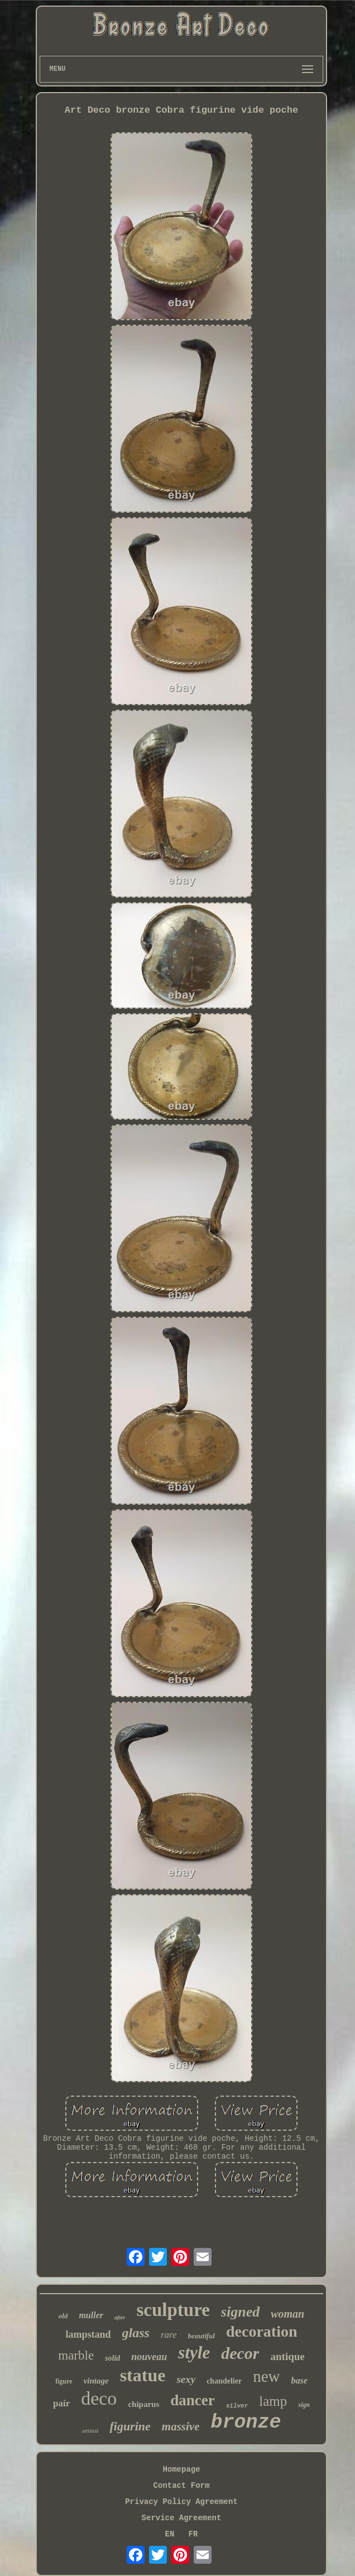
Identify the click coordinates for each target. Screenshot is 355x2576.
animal (90, 2430)
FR (193, 2534)
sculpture (172, 2310)
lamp (273, 2401)
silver (237, 2405)
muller (91, 2315)
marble (76, 2355)
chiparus (143, 2404)
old (63, 2316)
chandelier (224, 2381)
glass (136, 2332)
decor (240, 2353)
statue (143, 2375)
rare (169, 2334)
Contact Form (181, 2485)
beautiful (201, 2336)
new (266, 2376)
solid (112, 2358)
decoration (262, 2331)
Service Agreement (182, 2518)
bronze (245, 2422)
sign (304, 2405)
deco (99, 2398)
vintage (96, 2380)
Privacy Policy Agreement (181, 2501)
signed (240, 2312)
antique (287, 2356)
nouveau (149, 2356)
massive (181, 2426)
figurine (129, 2426)
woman (287, 2314)
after (119, 2317)
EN (170, 2534)
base (299, 2380)
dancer (192, 2400)
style (194, 2352)
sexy (185, 2379)
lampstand (88, 2334)
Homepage (181, 2469)
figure (63, 2381)
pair (61, 2403)
